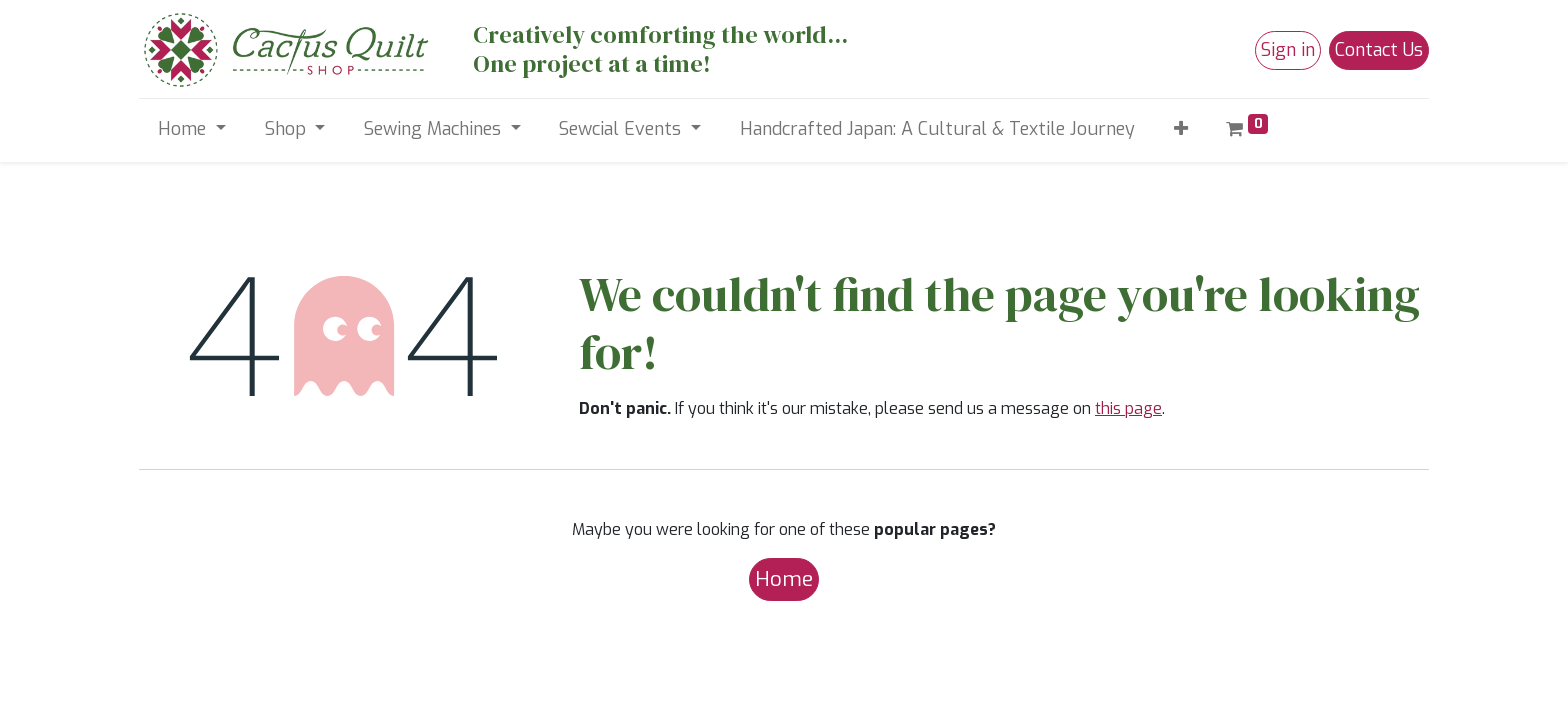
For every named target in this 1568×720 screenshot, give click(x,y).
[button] (1180, 129)
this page (1128, 408)
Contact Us (1379, 50)
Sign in (1288, 50)
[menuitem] (937, 129)
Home (784, 579)
